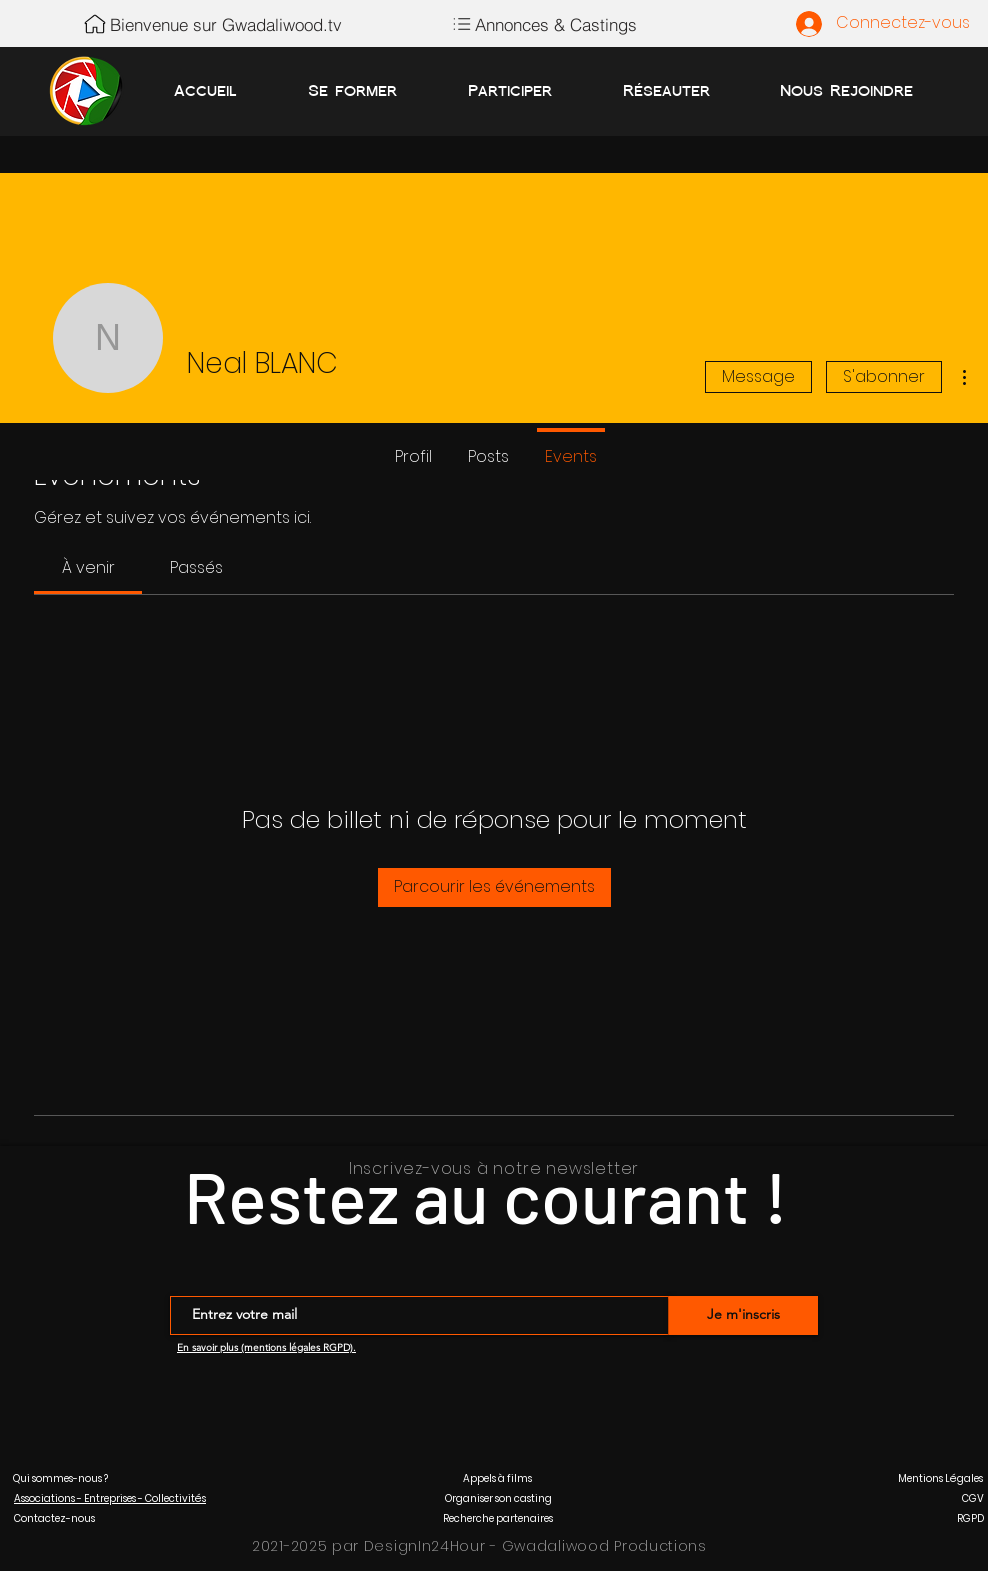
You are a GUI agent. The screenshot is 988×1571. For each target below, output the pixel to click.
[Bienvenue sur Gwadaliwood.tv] (211, 24)
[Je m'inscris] (743, 1315)
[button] (60, 1478)
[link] (88, 567)
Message (758, 376)
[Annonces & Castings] (542, 24)
